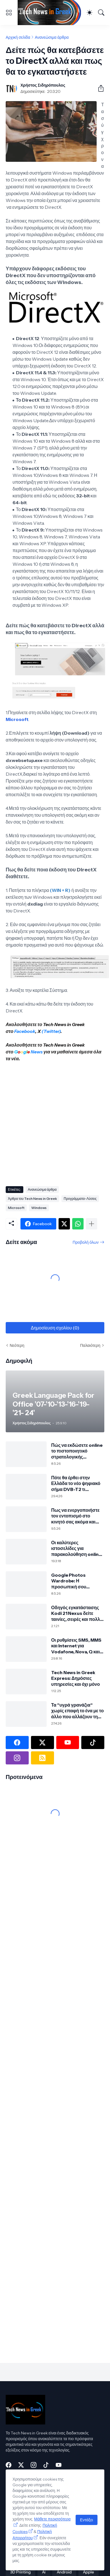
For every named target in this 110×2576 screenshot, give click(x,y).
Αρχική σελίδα (18, 37)
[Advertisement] (53, 1122)
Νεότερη (17, 1345)
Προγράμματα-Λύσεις (80, 1198)
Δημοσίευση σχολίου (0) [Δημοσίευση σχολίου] (55, 1328)
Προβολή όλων (86, 1242)
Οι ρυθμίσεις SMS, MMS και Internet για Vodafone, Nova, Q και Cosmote (76, 1645)
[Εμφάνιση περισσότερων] (91, 1223)
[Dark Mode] (89, 12)
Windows (39, 1208)
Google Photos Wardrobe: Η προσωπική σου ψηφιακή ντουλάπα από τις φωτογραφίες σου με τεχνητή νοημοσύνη (76, 1581)
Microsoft (17, 719)
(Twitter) (51, 1031)
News (36, 1052)
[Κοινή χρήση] (98, 88)
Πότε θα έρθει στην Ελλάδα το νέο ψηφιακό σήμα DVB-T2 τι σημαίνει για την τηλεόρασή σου (75, 1483)
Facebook (24, 1031)
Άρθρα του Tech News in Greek (32, 1198)
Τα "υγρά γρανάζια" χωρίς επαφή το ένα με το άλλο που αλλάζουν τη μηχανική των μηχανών (77, 1710)
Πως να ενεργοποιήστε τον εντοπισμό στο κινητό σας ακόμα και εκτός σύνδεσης (75, 1516)
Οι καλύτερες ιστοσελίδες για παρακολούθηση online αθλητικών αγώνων (76, 1548)
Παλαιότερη (90, 1345)
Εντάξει (86, 2519)
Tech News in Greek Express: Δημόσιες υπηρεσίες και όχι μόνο (75, 1678)
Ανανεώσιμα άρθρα (52, 37)
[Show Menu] (9, 12)
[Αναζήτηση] (101, 12)
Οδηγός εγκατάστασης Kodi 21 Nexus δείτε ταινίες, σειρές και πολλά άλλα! (77, 1613)
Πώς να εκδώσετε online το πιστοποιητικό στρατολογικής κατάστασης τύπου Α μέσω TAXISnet (77, 1451)
